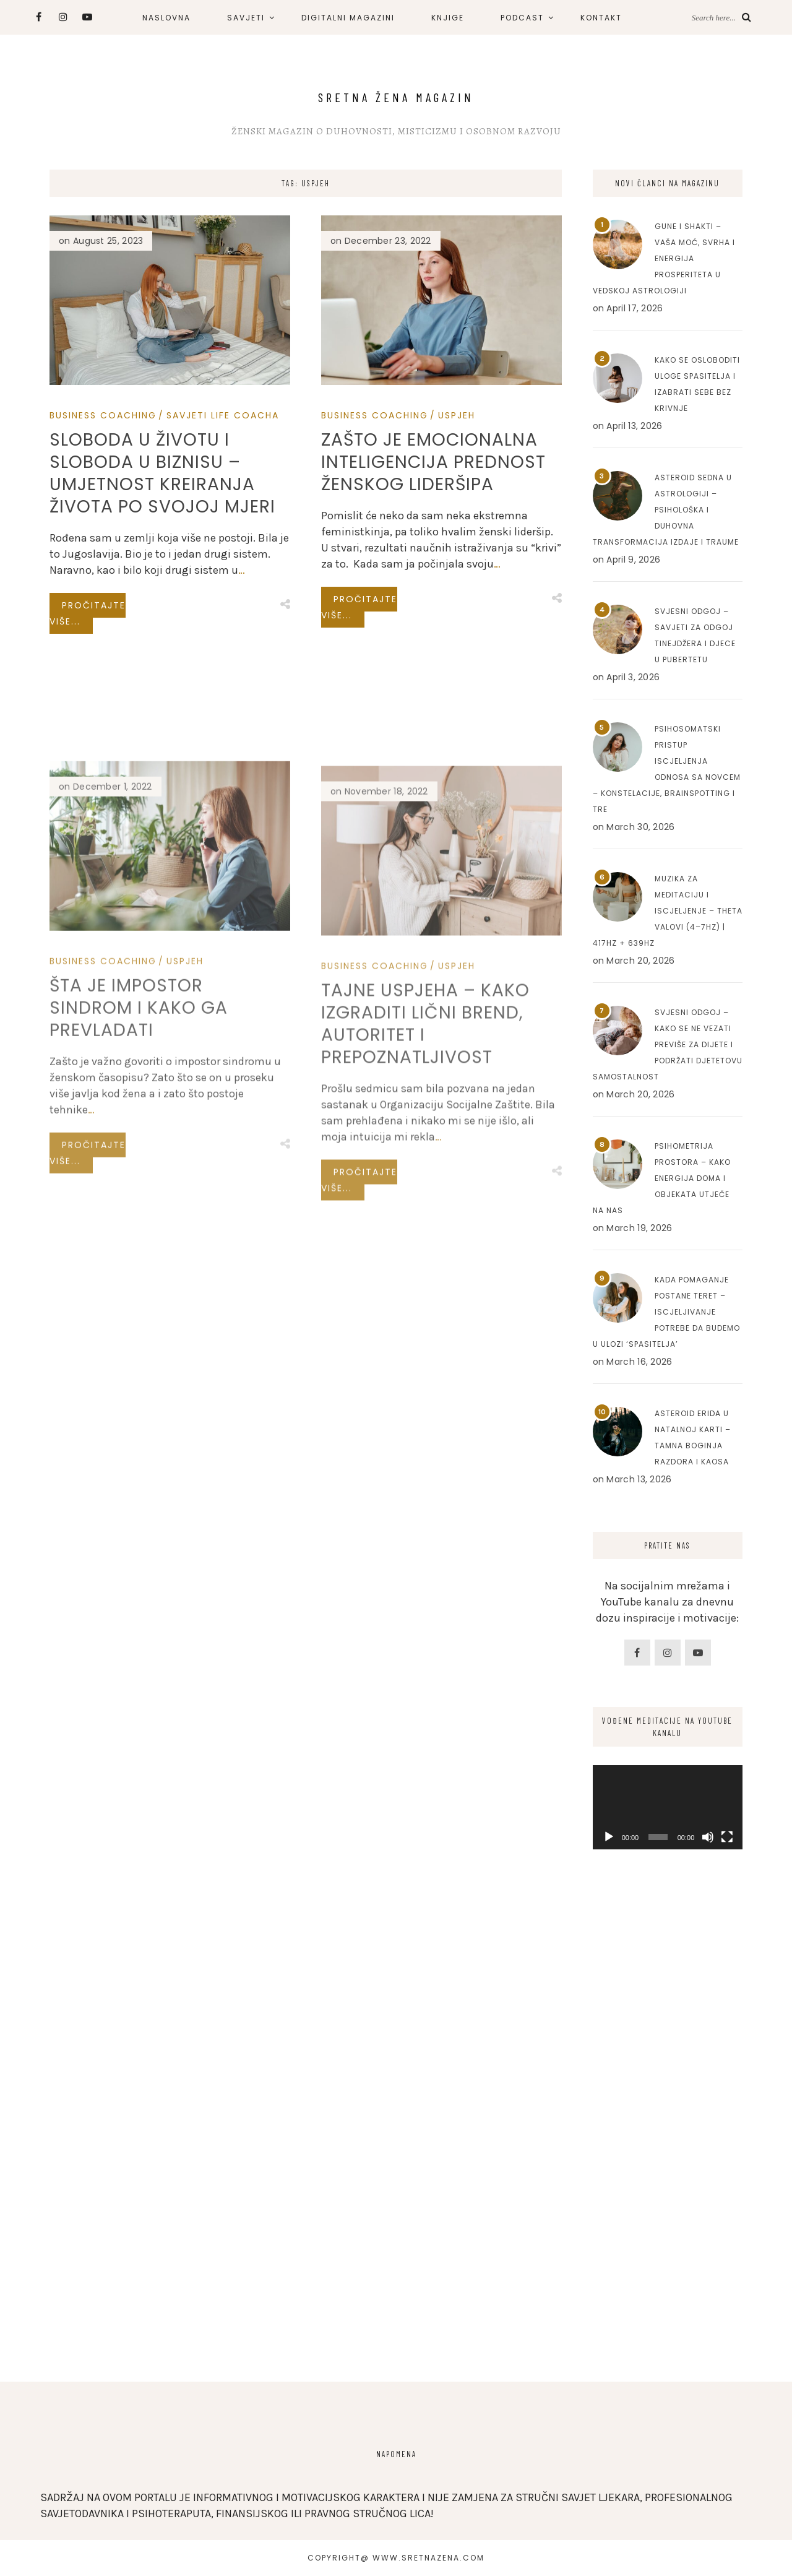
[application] (668, 1807)
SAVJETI (246, 17)
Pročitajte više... (88, 613)
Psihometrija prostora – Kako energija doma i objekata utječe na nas (662, 1178)
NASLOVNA (166, 17)
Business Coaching (103, 415)
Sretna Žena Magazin (396, 97)
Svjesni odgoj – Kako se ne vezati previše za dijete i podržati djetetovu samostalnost (667, 1044)
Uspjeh (456, 415)
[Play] (609, 1837)
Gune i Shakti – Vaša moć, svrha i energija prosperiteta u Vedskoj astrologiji (664, 258)
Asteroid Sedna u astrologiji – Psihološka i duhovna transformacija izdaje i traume (666, 509)
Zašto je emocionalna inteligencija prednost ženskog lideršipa (433, 462)
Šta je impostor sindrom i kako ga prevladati (139, 1153)
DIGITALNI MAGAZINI (348, 17)
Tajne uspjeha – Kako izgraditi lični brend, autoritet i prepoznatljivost (425, 1176)
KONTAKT (601, 17)
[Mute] (708, 1837)
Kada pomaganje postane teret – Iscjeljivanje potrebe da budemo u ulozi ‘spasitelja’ (666, 1311)
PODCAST (522, 17)
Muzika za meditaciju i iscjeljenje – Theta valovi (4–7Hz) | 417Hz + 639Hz (667, 910)
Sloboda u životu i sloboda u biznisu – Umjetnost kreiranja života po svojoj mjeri (162, 473)
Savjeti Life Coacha (222, 415)
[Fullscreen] (727, 1837)
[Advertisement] (668, 2159)
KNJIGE (447, 17)
